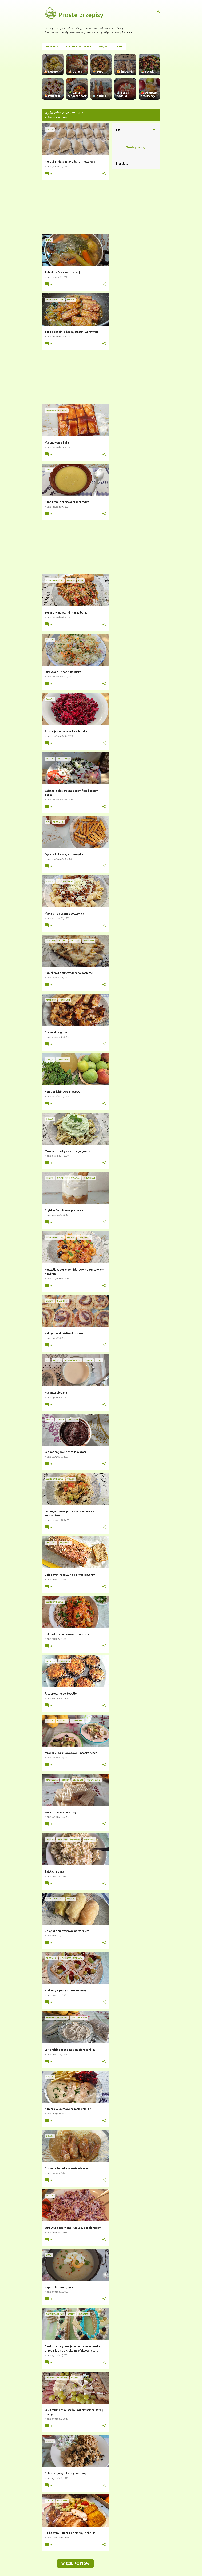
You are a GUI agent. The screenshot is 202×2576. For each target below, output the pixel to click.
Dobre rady (51, 46)
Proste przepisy (80, 14)
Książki (103, 46)
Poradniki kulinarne (78, 46)
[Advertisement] (74, 207)
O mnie (118, 46)
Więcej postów (75, 2563)
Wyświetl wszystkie (56, 117)
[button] (104, 173)
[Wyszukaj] (158, 11)
